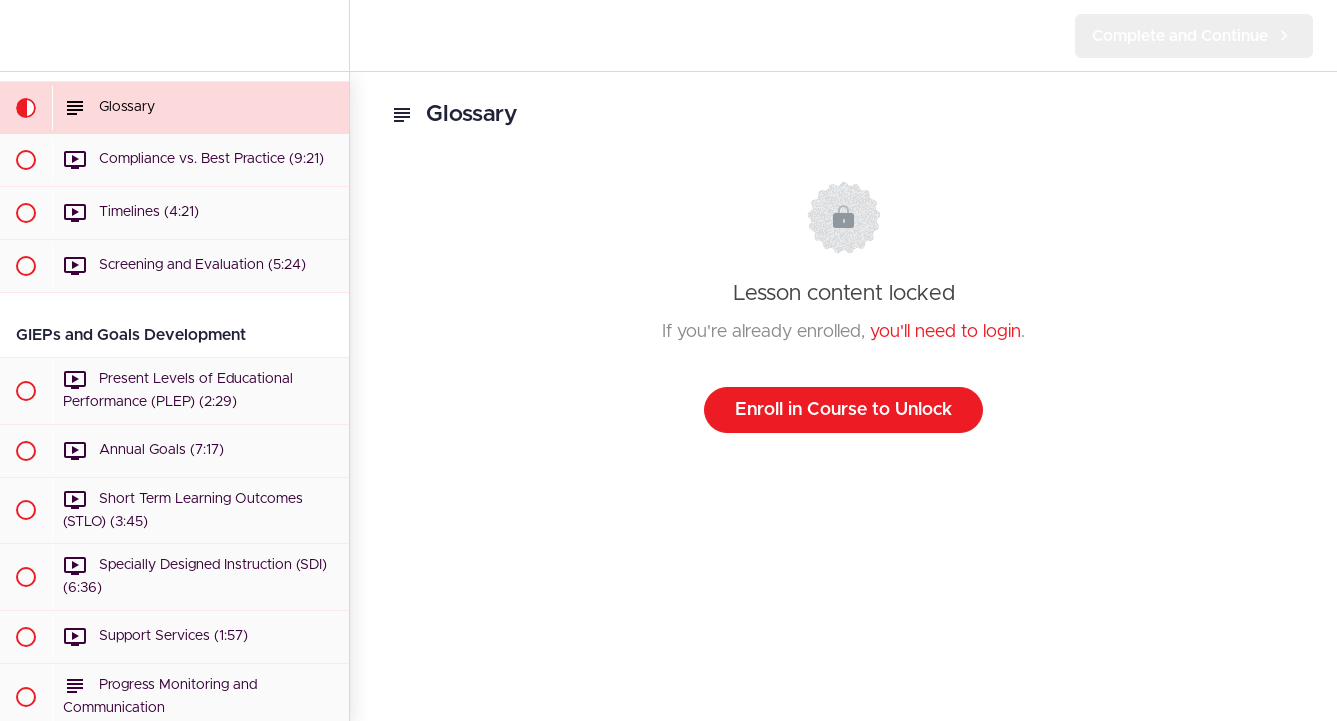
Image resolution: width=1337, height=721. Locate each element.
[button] (25, 35)
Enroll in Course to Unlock (843, 410)
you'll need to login (945, 332)
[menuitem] (324, 35)
